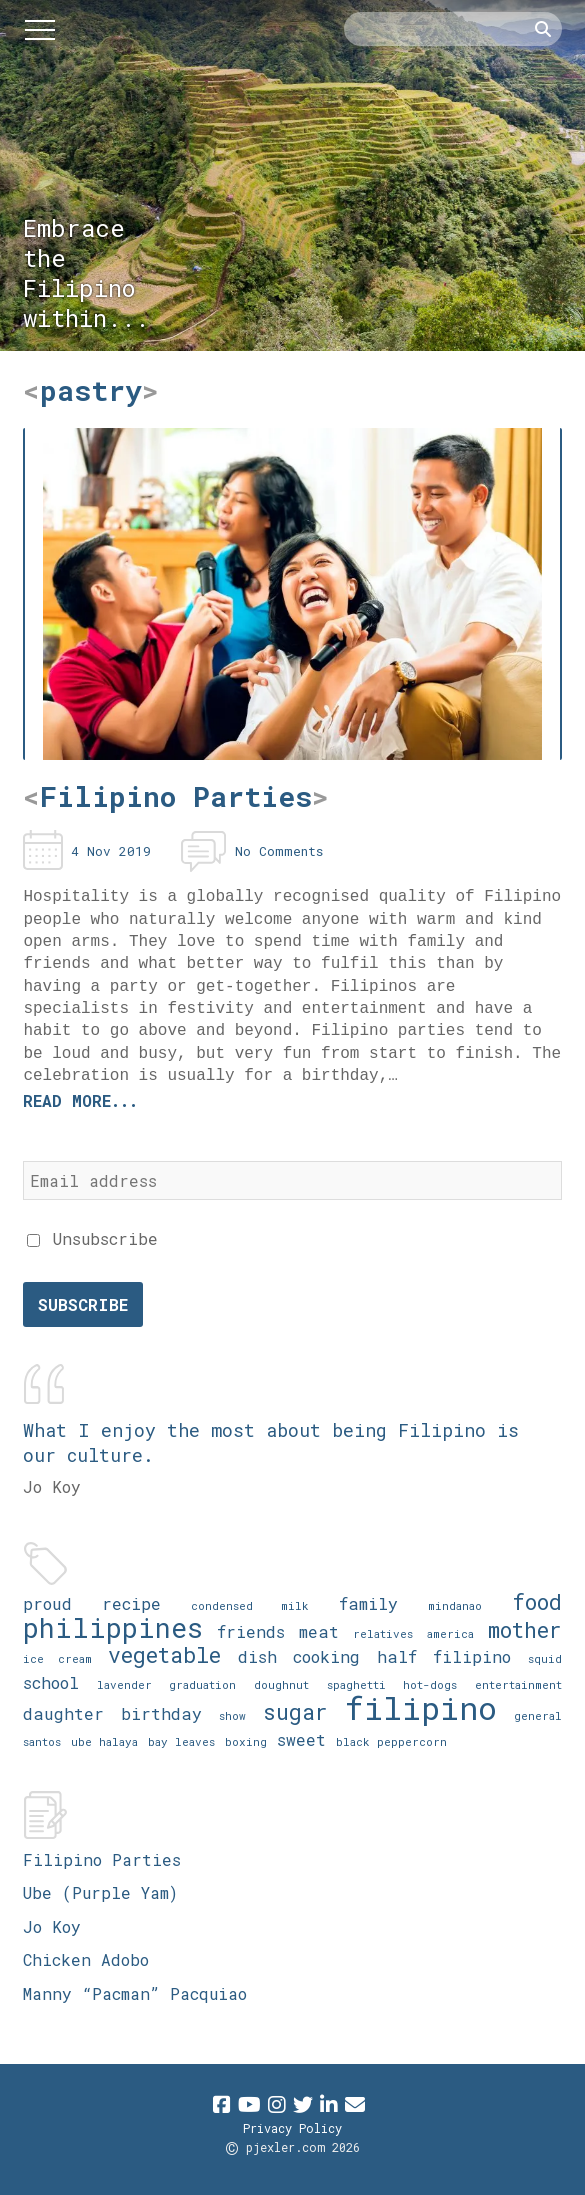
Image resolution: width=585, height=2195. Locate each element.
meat (319, 1631)
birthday (161, 1713)
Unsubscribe (92, 1238)
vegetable (164, 1654)
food (537, 1601)
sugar (295, 1711)
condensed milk (249, 1605)
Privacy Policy (292, 2128)
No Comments (279, 851)
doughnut (281, 1684)
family (368, 1603)
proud (47, 1603)
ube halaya (104, 1741)
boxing (246, 1741)
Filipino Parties (102, 1859)
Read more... (80, 1100)
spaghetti (356, 1684)
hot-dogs (430, 1684)
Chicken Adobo (86, 1959)
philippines (113, 1627)
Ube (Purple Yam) (100, 1892)
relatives (383, 1633)
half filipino (444, 1656)
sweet (301, 1739)
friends (251, 1631)
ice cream (57, 1658)
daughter (63, 1713)
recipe (131, 1603)
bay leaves (181, 1741)
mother (525, 1629)
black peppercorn (391, 1741)
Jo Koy (52, 1926)
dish (257, 1656)
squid (545, 1658)
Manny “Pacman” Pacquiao (135, 1993)
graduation (202, 1684)
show (232, 1715)
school (51, 1682)
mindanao (455, 1605)
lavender (124, 1684)
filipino (421, 1707)
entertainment (518, 1684)
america (450, 1633)
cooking (326, 1656)
